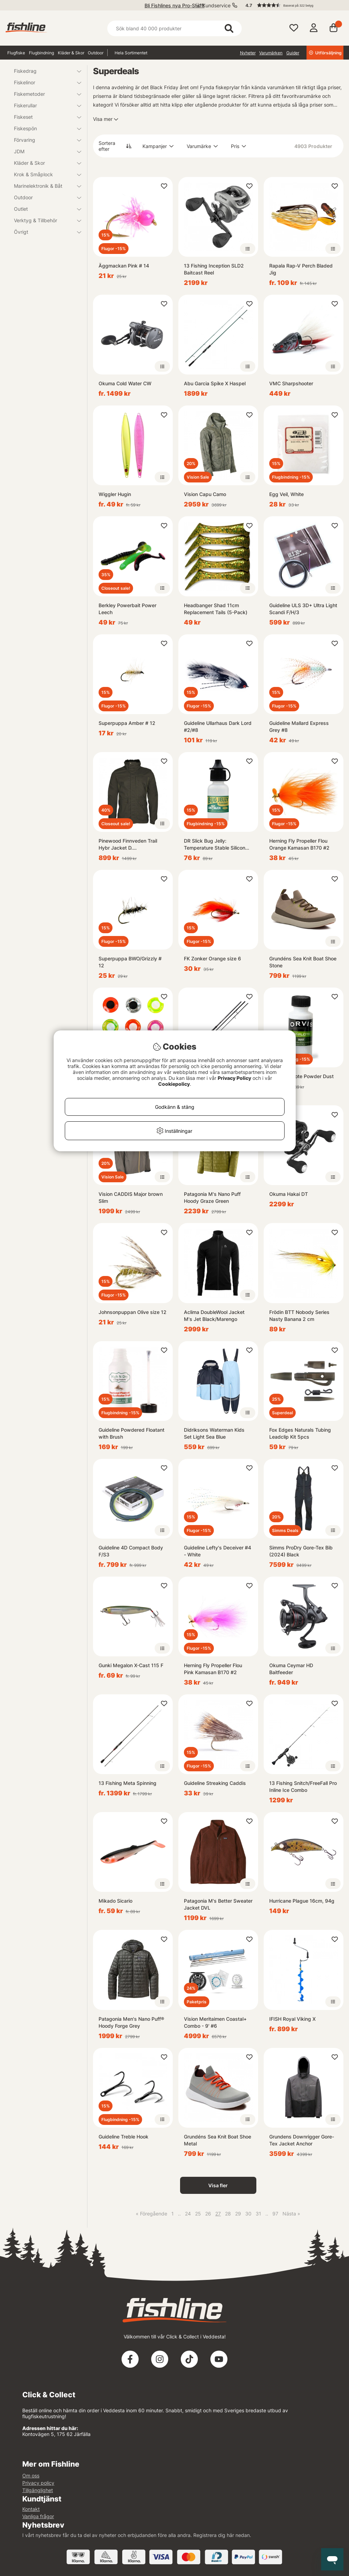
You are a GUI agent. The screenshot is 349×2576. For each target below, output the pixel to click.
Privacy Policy (234, 1078)
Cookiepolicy (174, 1084)
